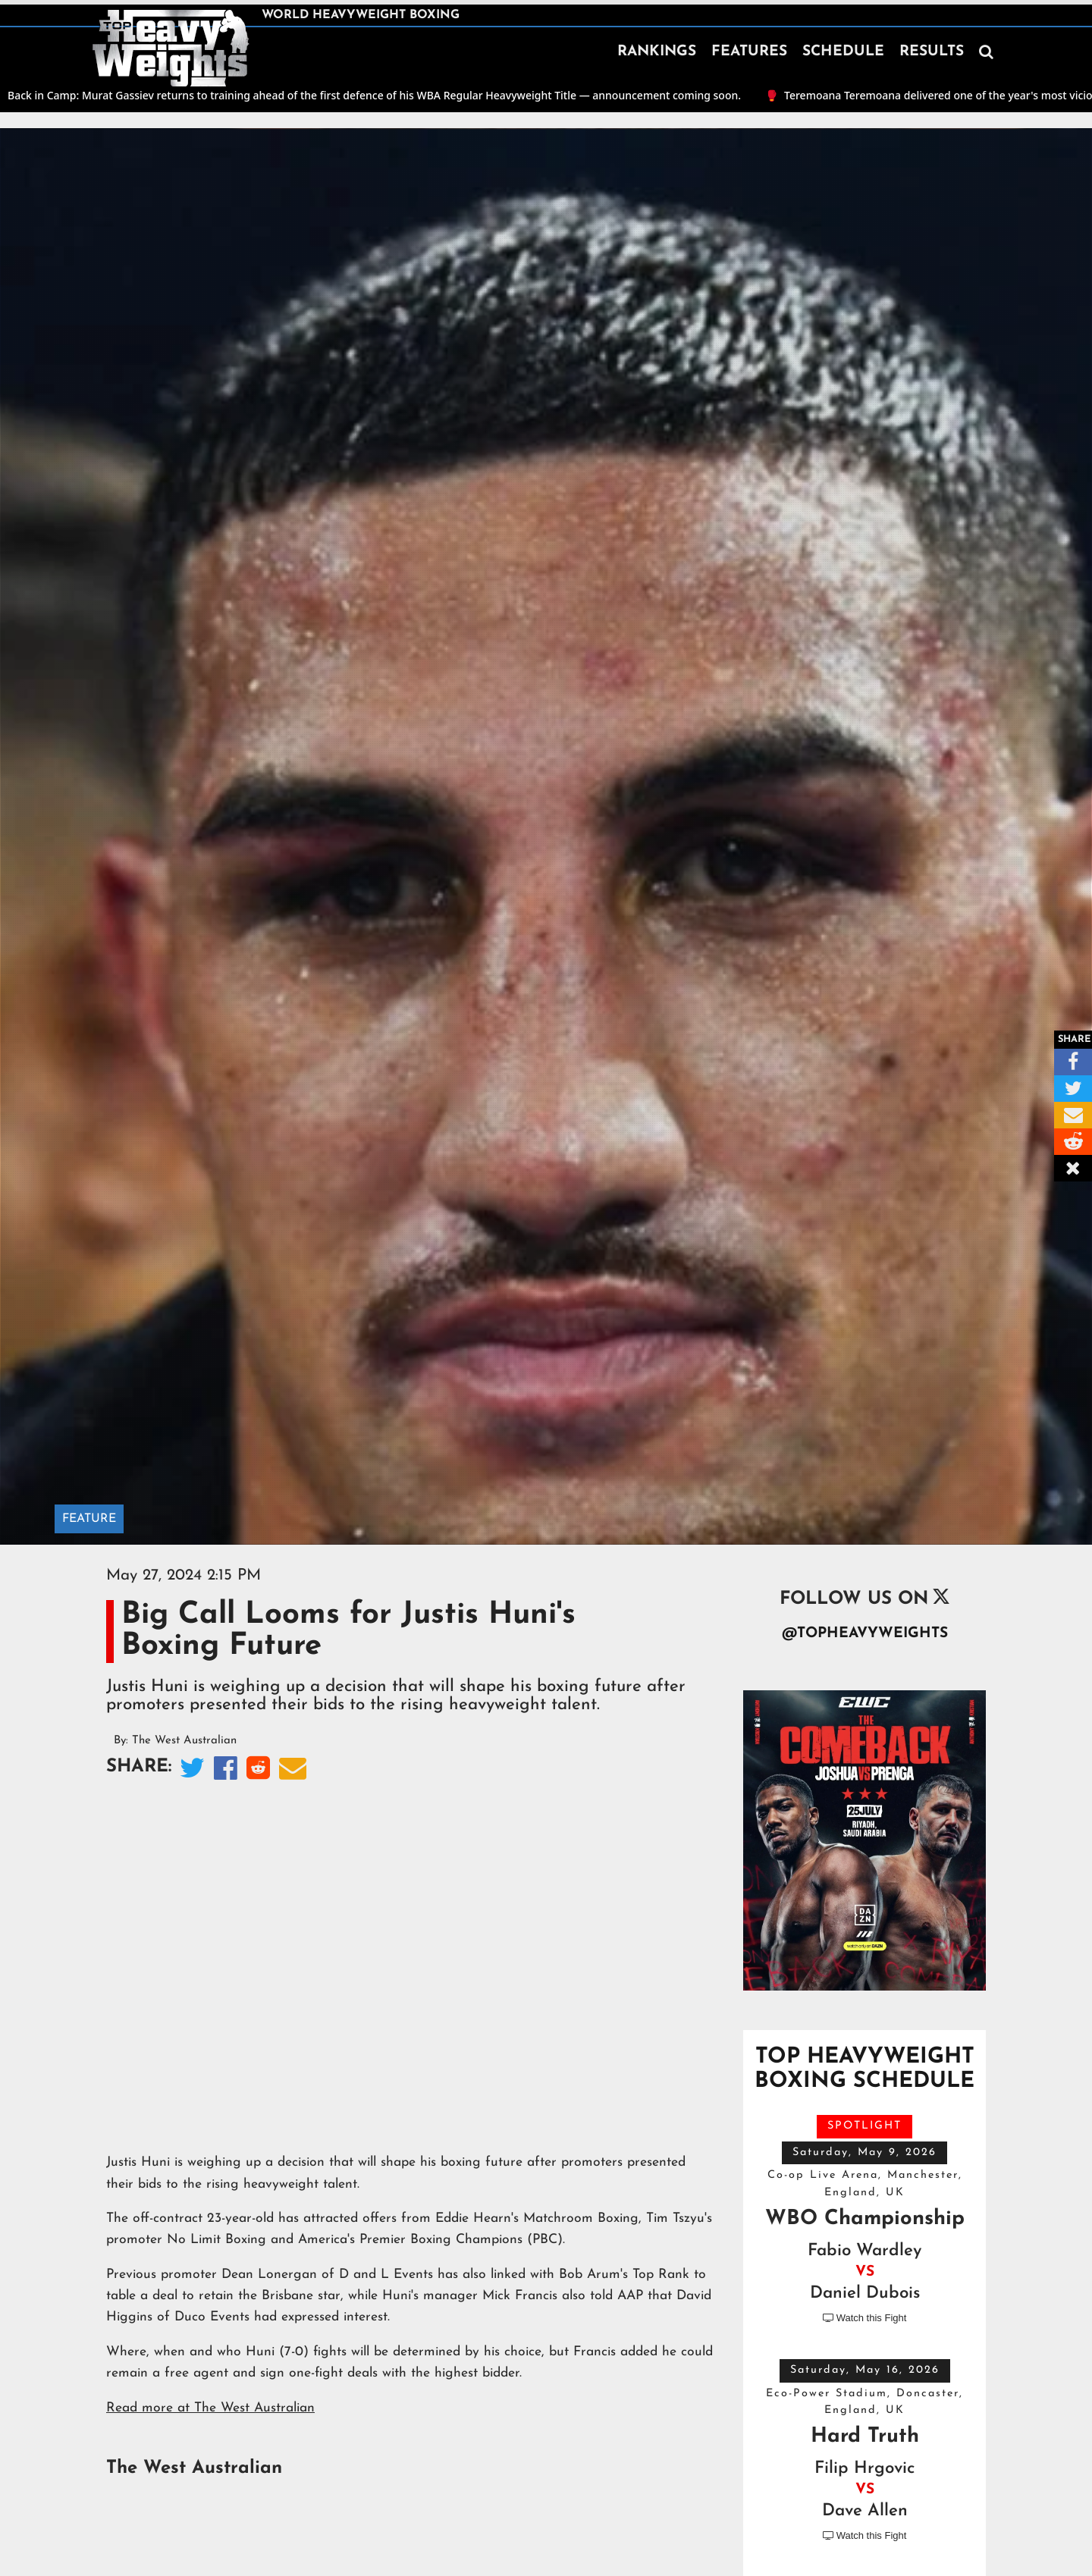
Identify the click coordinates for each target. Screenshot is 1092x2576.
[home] (170, 48)
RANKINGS (656, 52)
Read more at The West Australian (210, 2408)
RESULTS (931, 52)
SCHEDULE (843, 52)
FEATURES (749, 52)
